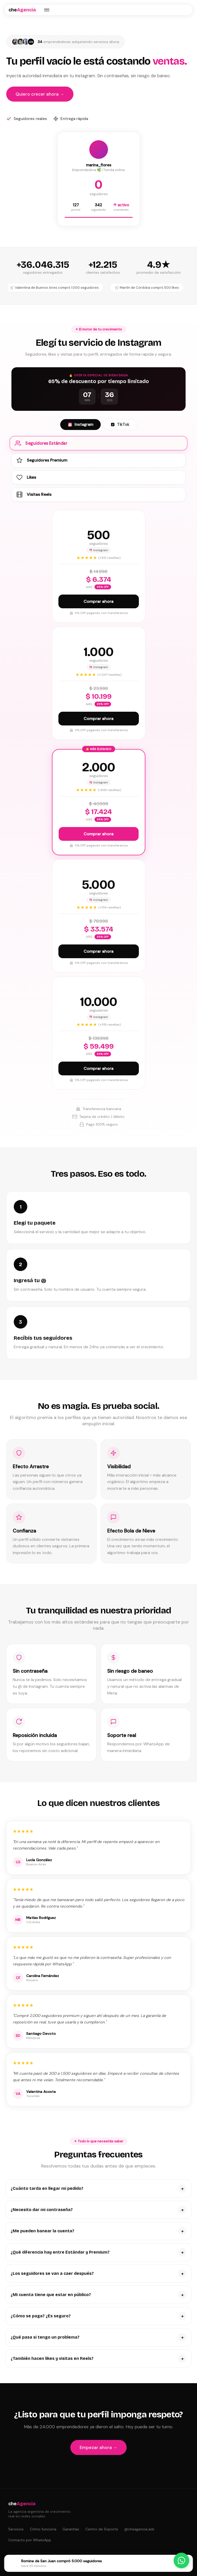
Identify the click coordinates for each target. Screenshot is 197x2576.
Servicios (16, 2529)
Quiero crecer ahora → (40, 94)
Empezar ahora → (98, 2447)
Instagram (80, 424)
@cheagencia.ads (139, 2529)
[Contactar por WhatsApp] (181, 2560)
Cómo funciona (43, 2529)
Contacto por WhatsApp (29, 2540)
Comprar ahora (98, 601)
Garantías (71, 2529)
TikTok (119, 424)
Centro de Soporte (101, 2529)
